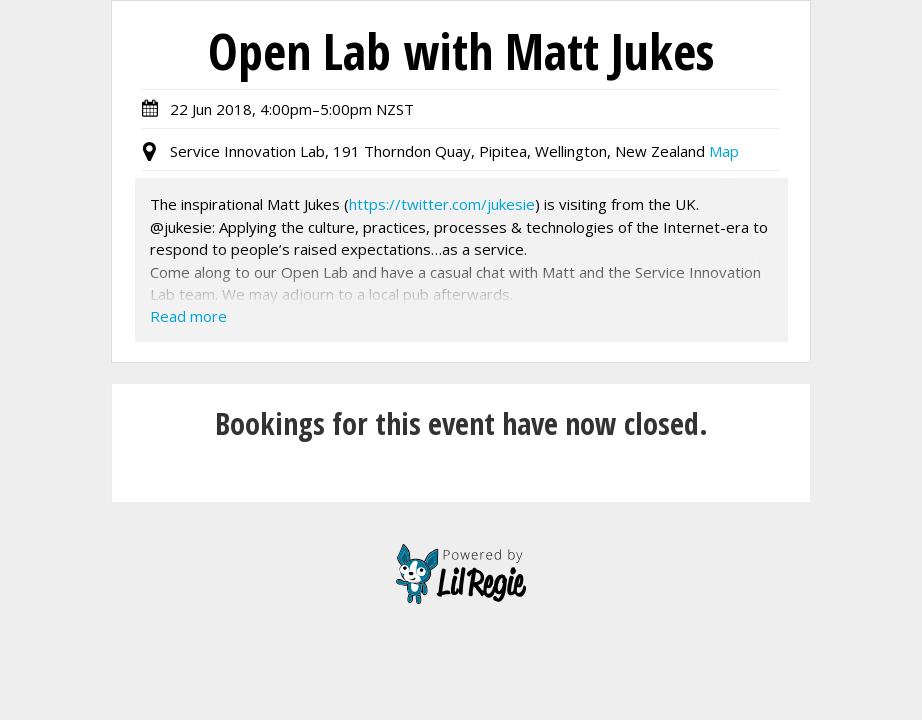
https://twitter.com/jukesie (442, 204)
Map (724, 151)
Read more (188, 316)
